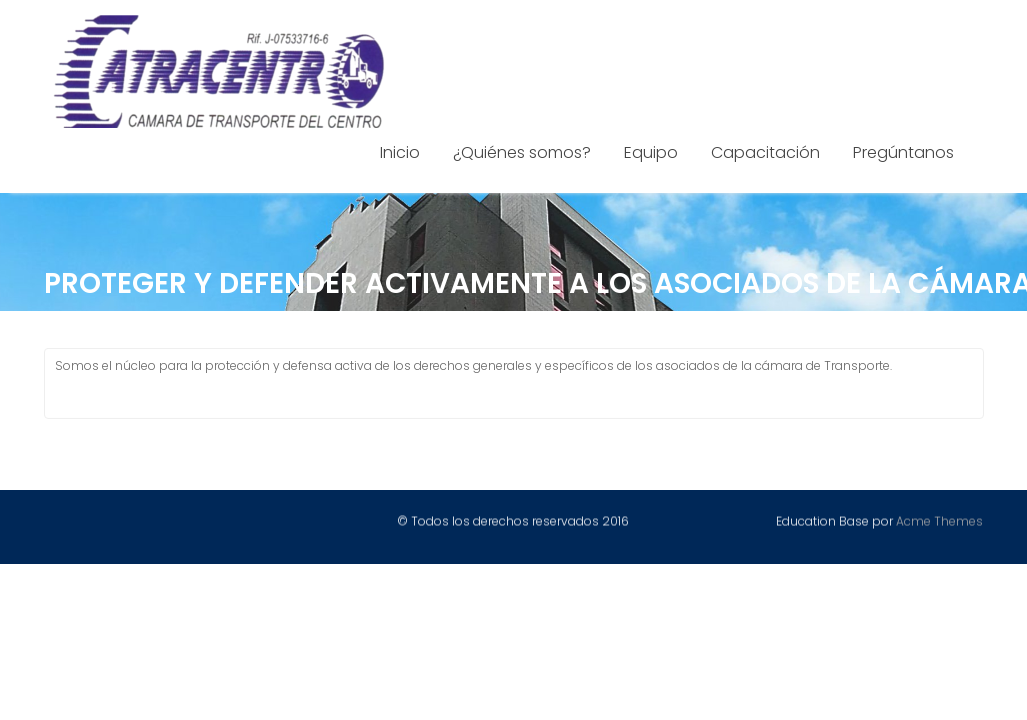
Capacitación (765, 152)
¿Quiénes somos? (522, 152)
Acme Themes (939, 521)
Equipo (651, 152)
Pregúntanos (903, 152)
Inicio (400, 152)
